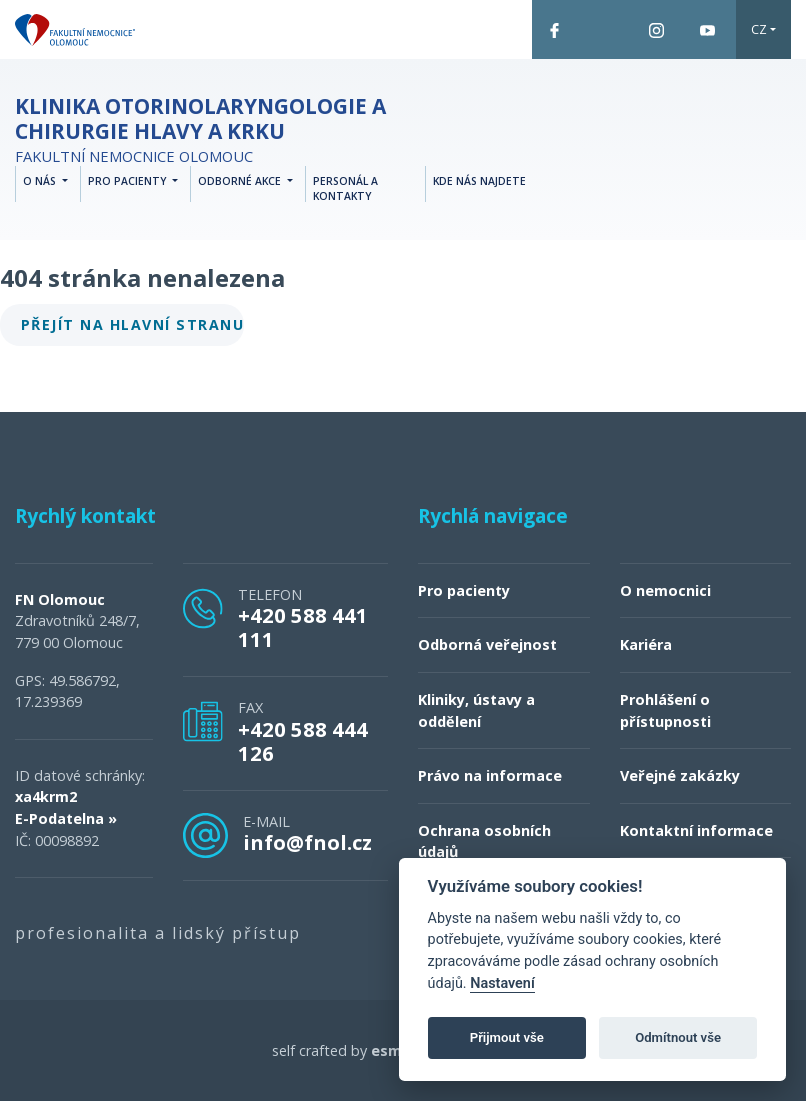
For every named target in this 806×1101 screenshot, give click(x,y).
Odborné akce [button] (241, 181)
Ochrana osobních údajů (484, 841)
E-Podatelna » (66, 818)
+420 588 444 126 (303, 741)
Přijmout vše (507, 1037)
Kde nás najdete (479, 181)
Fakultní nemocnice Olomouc (225, 130)
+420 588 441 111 (303, 627)
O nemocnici (665, 590)
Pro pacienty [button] (129, 181)
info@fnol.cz (307, 842)
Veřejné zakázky (680, 775)
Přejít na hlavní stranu (133, 324)
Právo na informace (490, 775)
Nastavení (502, 983)
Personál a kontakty (345, 189)
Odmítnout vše (678, 1037)
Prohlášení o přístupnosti (665, 710)
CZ (759, 29)
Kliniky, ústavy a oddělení (476, 710)
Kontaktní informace (696, 830)
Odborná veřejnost (487, 644)
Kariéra (646, 644)
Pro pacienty (464, 590)
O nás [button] (41, 181)
